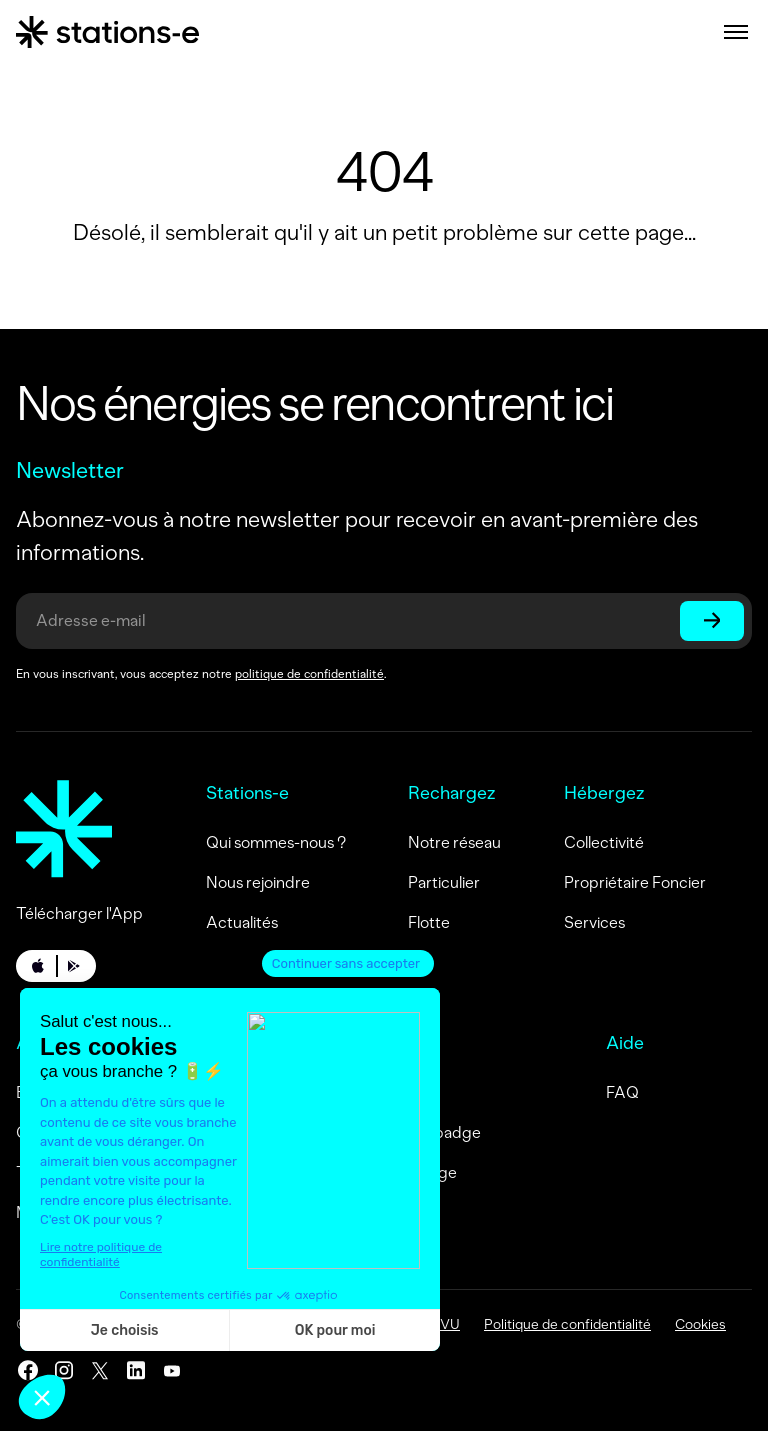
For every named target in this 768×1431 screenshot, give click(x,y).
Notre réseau (454, 842)
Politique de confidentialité (567, 1324)
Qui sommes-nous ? (276, 842)
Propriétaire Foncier (635, 882)
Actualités (242, 922)
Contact (347, 1212)
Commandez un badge (399, 1132)
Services (594, 922)
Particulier (444, 882)
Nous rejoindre (258, 882)
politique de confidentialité (309, 674)
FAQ (622, 1092)
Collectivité (604, 842)
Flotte (429, 922)
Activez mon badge (387, 1172)
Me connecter (368, 1092)
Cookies (700, 1324)
